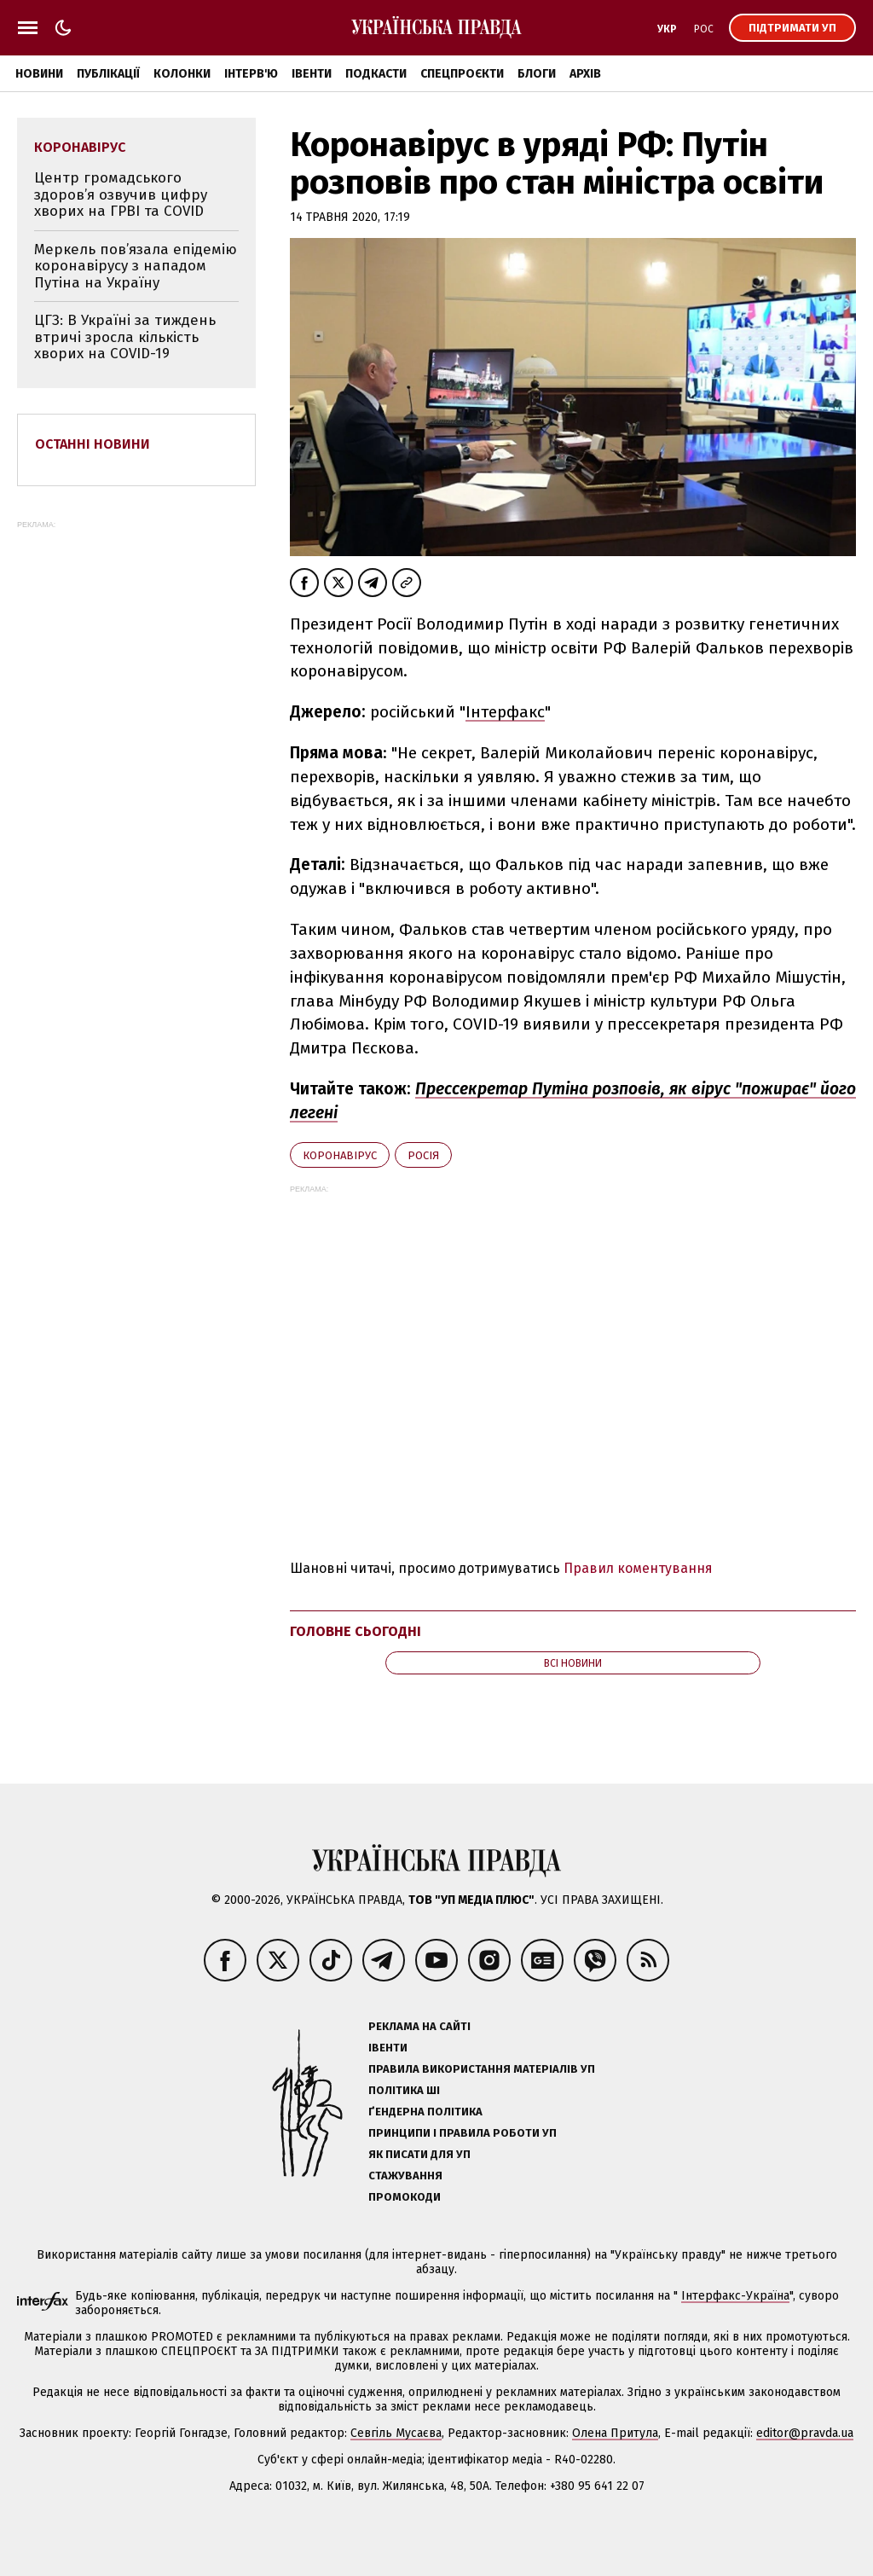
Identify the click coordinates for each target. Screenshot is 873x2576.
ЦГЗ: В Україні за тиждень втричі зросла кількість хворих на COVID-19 (125, 337)
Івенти (312, 74)
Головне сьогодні (355, 1631)
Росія (423, 1155)
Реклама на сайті (419, 2026)
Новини (39, 74)
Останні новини (92, 444)
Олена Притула (615, 2433)
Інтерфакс (505, 712)
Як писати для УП (419, 2154)
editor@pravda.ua (804, 2433)
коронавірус (340, 1155)
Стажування (405, 2175)
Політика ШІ (404, 2090)
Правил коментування (638, 1568)
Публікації (108, 74)
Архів (585, 74)
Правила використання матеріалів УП (481, 2069)
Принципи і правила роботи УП (462, 2132)
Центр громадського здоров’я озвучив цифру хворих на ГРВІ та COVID (120, 194)
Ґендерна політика (425, 2111)
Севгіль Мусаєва (396, 2433)
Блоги (536, 74)
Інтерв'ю (251, 74)
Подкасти (376, 74)
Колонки (182, 74)
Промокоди (404, 2196)
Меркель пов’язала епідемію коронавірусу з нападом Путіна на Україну (135, 266)
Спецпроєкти (462, 74)
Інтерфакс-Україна (735, 2296)
